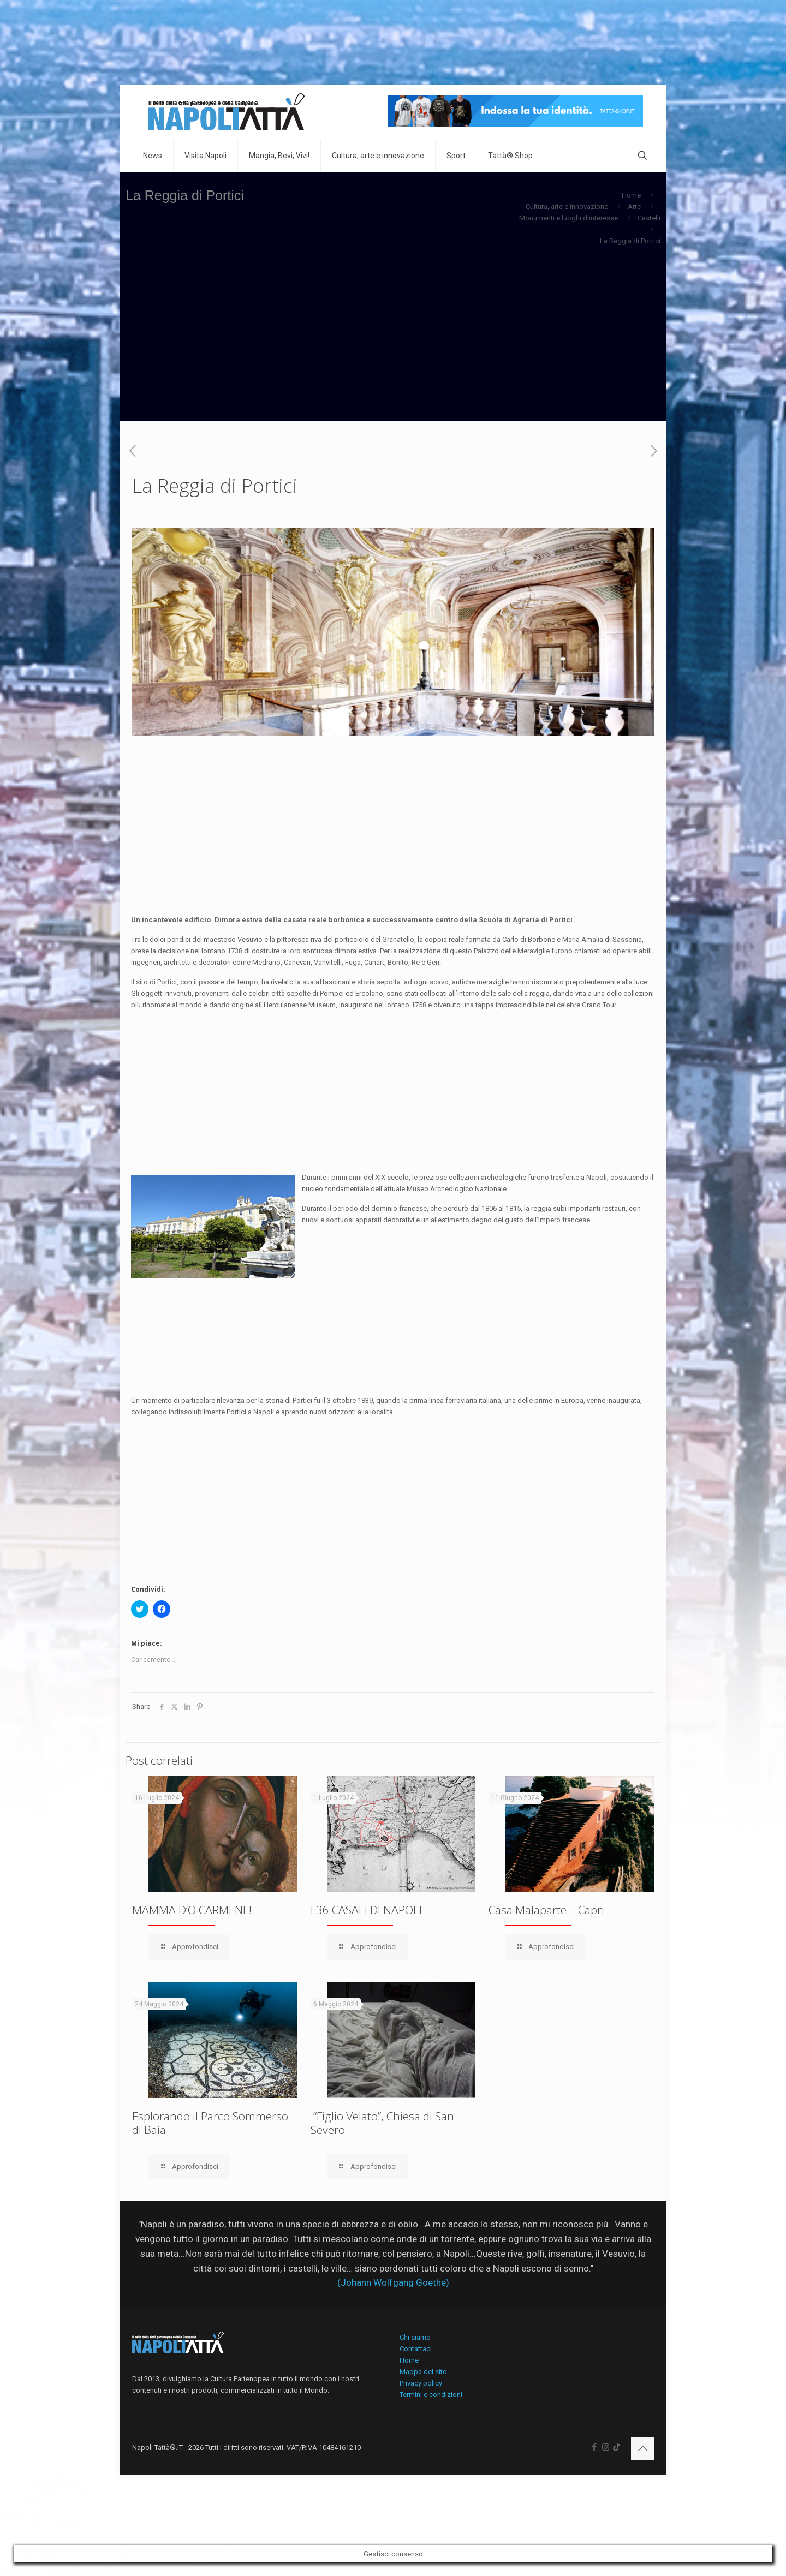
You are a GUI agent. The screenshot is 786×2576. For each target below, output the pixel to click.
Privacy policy (421, 2383)
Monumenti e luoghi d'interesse (568, 218)
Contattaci (416, 2349)
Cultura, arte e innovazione (567, 206)
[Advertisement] (393, 344)
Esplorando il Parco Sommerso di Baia (210, 2122)
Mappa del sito (423, 2372)
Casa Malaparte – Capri (546, 1909)
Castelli (649, 218)
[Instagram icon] (606, 2447)
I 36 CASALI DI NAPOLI (366, 1909)
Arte (634, 206)
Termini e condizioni (431, 2394)
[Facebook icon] (594, 2447)
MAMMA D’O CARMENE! (192, 1909)
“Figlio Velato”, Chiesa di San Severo (382, 2122)
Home (631, 195)
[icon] (616, 2447)
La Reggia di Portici (630, 241)
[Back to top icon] (642, 2448)
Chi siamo (415, 2337)
